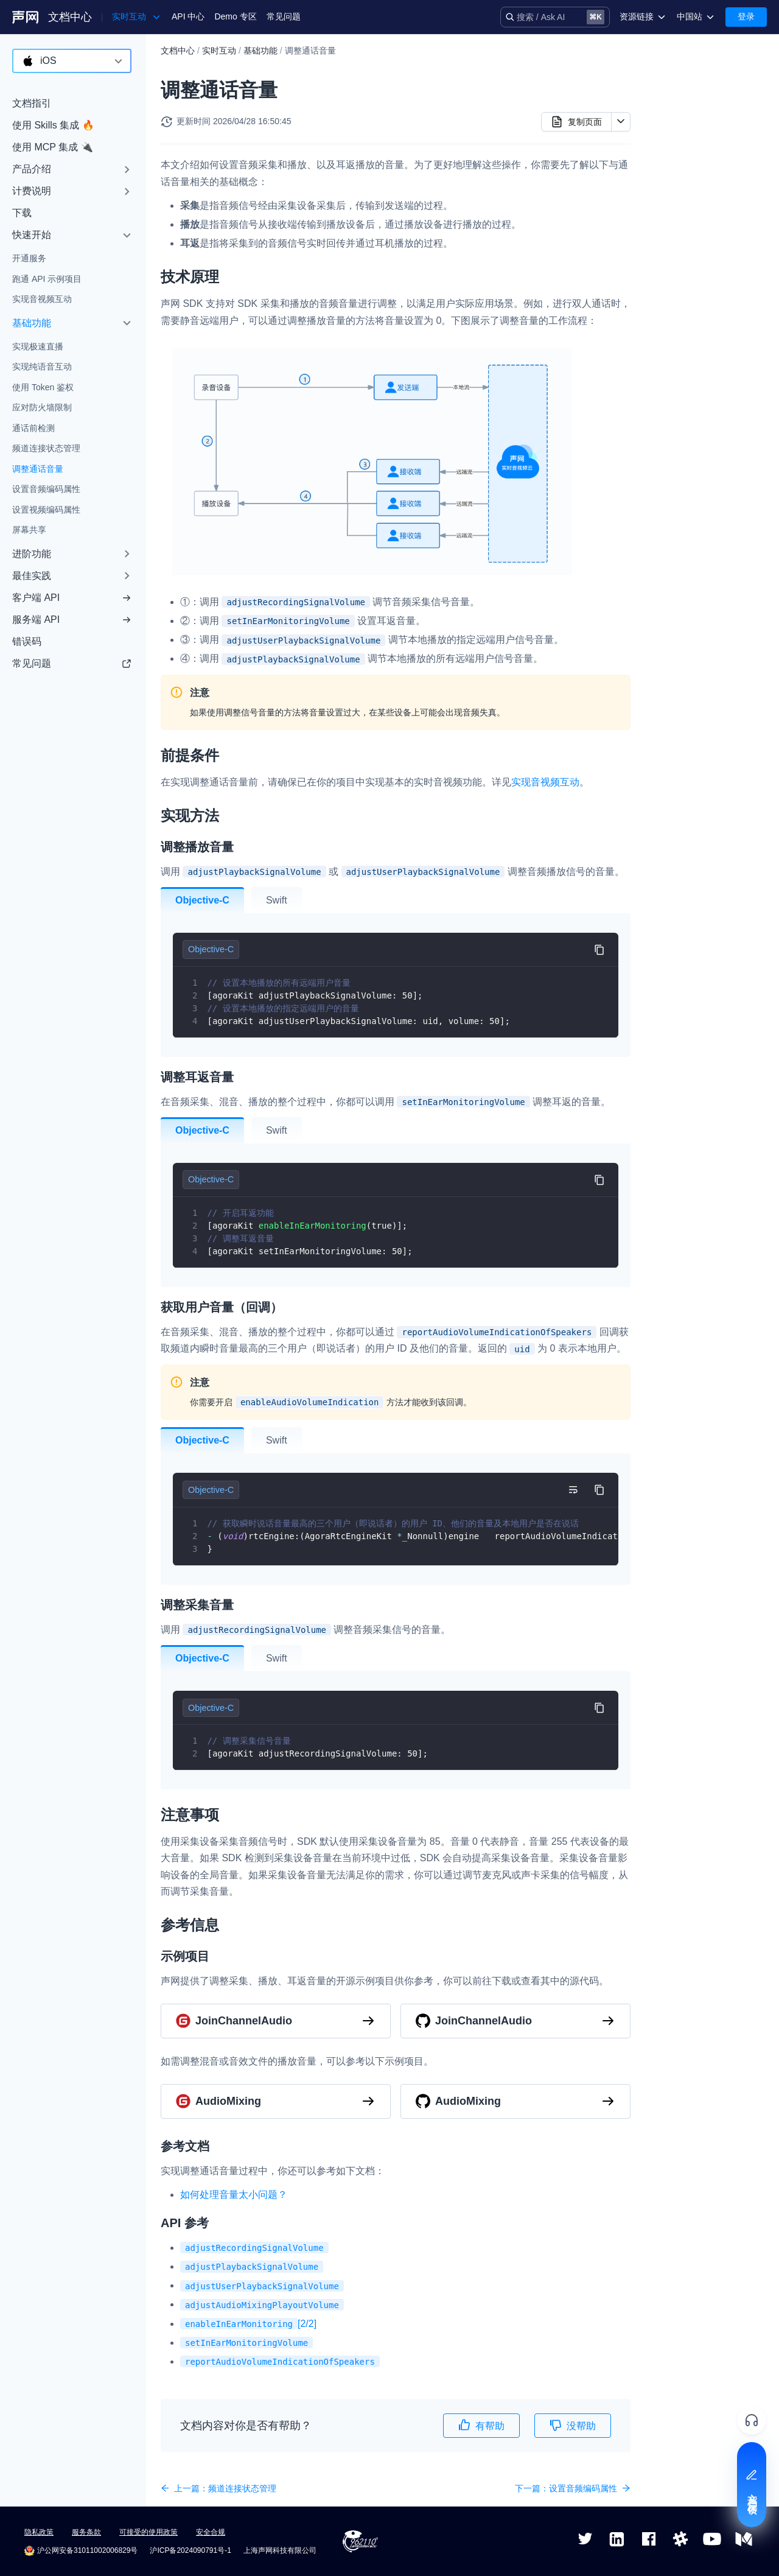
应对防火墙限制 (42, 407)
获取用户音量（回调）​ (707, 172)
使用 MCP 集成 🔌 (52, 147)
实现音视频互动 (42, 299)
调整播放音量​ (690, 133)
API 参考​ (681, 288)
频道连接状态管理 (46, 448)
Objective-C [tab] (202, 900)
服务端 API (71, 619)
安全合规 (210, 2532)
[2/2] (248, 2323)
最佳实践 (31, 575)
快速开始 (31, 235)
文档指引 (31, 103)
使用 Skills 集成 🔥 (53, 125)
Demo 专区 (235, 16)
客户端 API (71, 597)
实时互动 (219, 50)
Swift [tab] (276, 900)
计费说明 (31, 191)
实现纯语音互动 (42, 366)
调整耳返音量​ (690, 152)
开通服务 (29, 258)
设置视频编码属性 (46, 509)
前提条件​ (672, 94)
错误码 (26, 641)
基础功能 (31, 323)
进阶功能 (31, 554)
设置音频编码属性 (46, 489)
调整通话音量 (37, 469)
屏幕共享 (29, 530)
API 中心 (188, 16)
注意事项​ (672, 211)
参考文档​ (682, 268)
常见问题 (284, 16)
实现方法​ (672, 114)
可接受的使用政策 (148, 2532)
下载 (22, 213)
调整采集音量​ (690, 191)
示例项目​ (682, 249)
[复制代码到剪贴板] (599, 949)
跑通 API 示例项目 (47, 279)
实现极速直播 (37, 346)
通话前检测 (33, 428)
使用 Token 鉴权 (43, 387)
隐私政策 (39, 2532)
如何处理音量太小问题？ (233, 2194)
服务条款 (86, 2532)
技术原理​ (672, 75)
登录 (746, 16)
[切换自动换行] (572, 1490)
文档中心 (70, 17)
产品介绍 (31, 169)
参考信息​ (672, 229)
